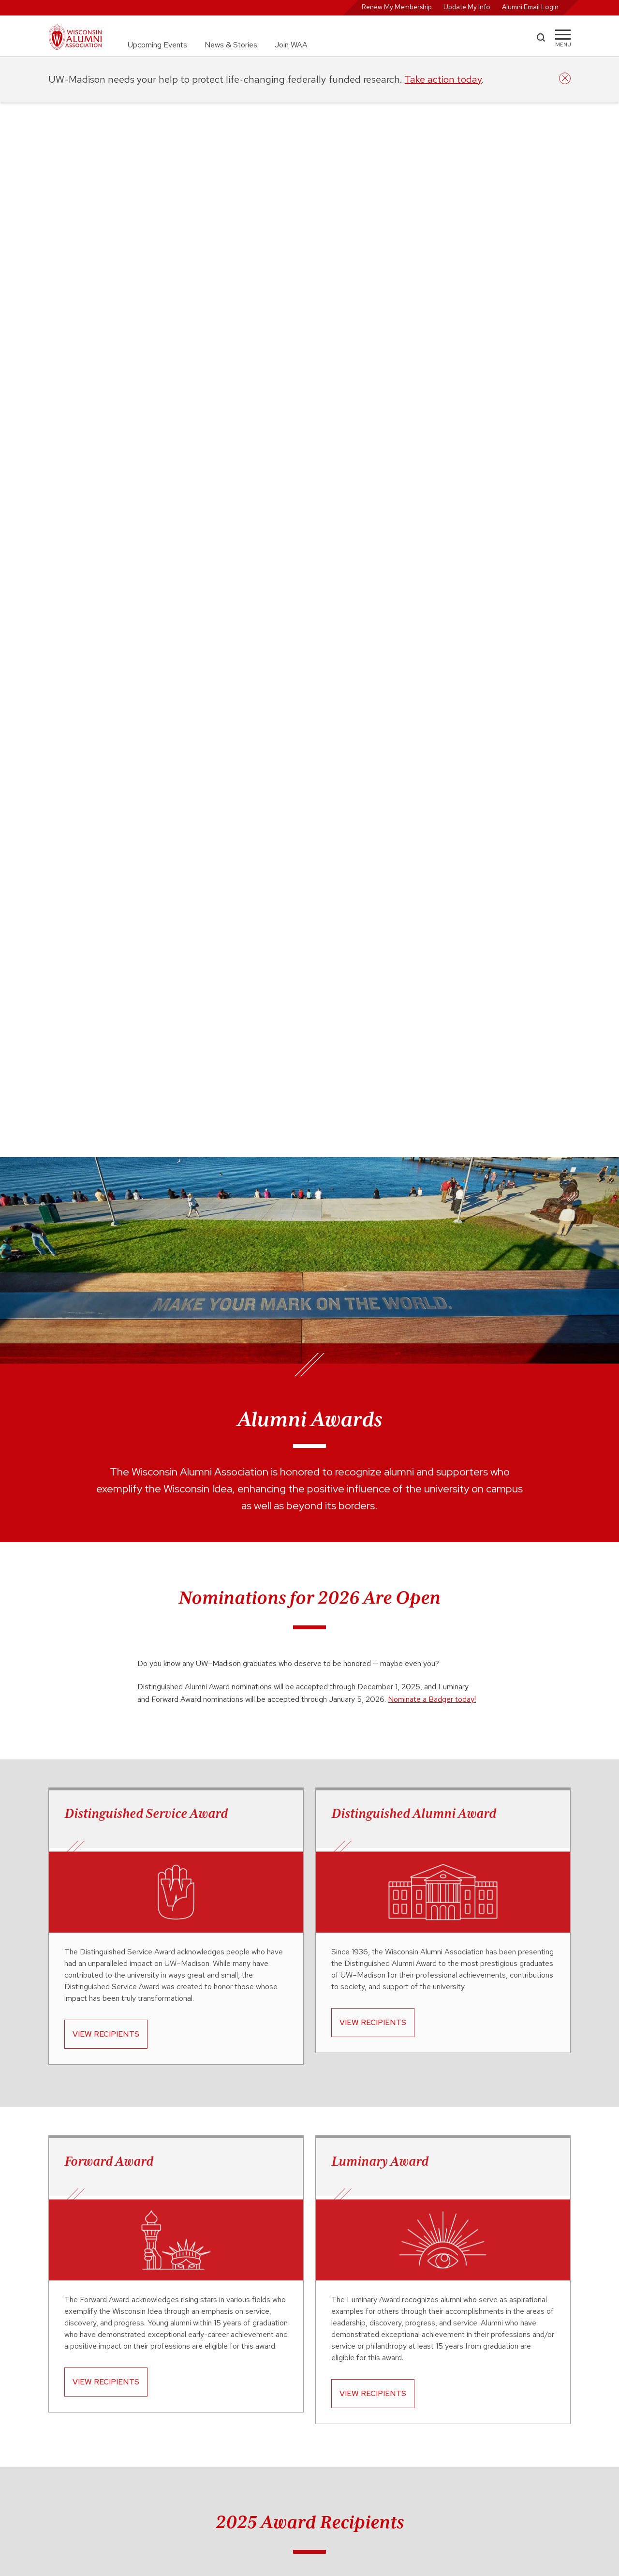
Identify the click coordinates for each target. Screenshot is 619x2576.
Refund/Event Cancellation (445, 2462)
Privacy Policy (424, 2451)
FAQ (277, 2429)
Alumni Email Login (530, 6)
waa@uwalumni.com (301, 2492)
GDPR (413, 2441)
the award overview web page (229, 2198)
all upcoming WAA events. (327, 2085)
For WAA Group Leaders (308, 2418)
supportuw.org (121, 2472)
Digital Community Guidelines (448, 2419)
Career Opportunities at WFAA (317, 2386)
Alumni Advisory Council (307, 2376)
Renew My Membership (397, 6)
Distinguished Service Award (146, 757)
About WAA (288, 2365)
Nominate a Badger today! (432, 644)
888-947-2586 (350, 2481)
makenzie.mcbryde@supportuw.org (309, 2246)
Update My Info (466, 6)
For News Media (295, 2408)
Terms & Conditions (433, 2473)
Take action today (443, 79)
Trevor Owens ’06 (249, 1567)
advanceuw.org (121, 2445)
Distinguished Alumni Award (413, 757)
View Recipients (106, 978)
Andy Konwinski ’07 (79, 1567)
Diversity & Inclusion (301, 2397)
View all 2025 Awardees (305, 1907)
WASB (413, 2376)
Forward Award (108, 1105)
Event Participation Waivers (445, 2430)
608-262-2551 (293, 2481)
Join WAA (291, 45)
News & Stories (231, 45)
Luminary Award (379, 1105)
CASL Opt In (422, 2409)
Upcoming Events (157, 45)
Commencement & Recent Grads (453, 2365)
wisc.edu (111, 2418)
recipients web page (323, 2210)
